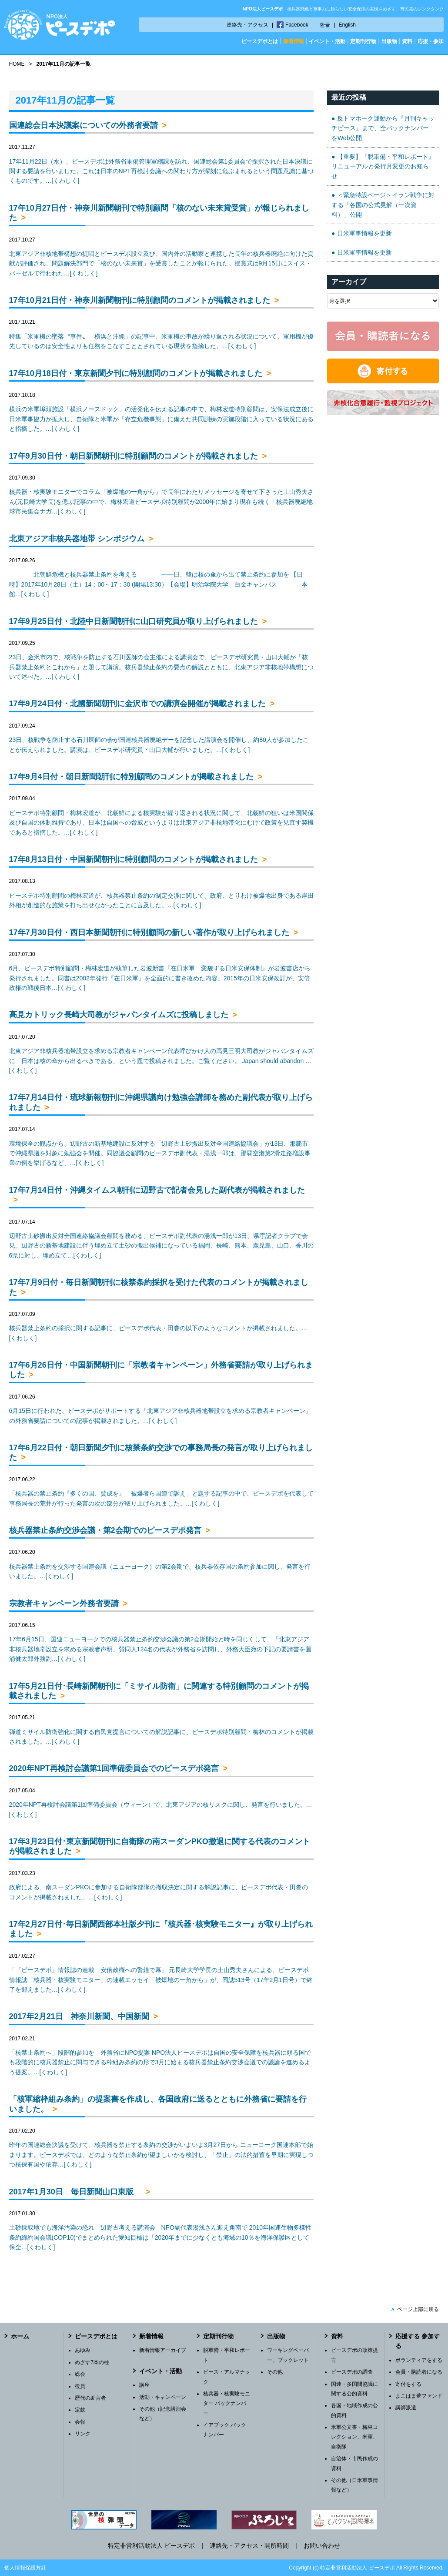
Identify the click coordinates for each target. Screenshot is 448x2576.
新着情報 (293, 41)
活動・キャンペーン (162, 2397)
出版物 (389, 41)
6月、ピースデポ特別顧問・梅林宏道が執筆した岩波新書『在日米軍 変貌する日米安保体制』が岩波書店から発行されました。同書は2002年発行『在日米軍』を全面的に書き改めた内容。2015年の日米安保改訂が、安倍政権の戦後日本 (160, 978)
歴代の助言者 (90, 2398)
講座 (144, 2385)
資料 (407, 41)
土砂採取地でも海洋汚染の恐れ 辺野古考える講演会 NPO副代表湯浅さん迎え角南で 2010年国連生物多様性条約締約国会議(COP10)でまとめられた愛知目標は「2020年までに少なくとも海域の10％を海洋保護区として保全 (160, 2237)
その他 (275, 2372)
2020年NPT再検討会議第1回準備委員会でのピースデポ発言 (114, 1768)
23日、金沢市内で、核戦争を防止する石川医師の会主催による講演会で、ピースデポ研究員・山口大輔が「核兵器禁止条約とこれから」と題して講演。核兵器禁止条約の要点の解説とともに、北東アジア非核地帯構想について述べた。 (161, 667)
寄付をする (408, 2384)
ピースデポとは (259, 41)
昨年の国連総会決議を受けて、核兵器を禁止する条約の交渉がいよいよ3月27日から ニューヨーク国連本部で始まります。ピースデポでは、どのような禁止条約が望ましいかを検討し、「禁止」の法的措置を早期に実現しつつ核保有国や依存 (161, 2154)
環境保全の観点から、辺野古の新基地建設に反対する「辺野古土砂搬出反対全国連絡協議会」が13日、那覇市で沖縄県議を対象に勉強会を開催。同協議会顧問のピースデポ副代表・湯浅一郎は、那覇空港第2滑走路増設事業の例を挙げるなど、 (160, 1153)
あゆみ (82, 2350)
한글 (325, 25)
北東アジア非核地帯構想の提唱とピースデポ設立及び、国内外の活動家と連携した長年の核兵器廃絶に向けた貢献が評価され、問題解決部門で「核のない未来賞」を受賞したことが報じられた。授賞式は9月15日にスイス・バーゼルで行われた (161, 263)
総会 (80, 2374)
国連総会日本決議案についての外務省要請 (83, 125)
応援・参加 (431, 41)
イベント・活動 (327, 41)
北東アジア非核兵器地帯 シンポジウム (76, 538)
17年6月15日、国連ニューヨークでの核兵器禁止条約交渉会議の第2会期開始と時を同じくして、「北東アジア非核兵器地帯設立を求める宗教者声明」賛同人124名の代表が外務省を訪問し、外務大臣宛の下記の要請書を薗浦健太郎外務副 (160, 1649)
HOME (17, 64)
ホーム (20, 2336)
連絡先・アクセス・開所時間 (249, 2545)
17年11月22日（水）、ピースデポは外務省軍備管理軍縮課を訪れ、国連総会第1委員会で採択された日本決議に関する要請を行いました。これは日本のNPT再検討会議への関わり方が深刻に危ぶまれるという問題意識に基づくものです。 (161, 171)
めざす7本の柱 (92, 2362)
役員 (80, 2386)
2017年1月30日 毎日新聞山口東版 (75, 2191)
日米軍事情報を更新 (364, 233)
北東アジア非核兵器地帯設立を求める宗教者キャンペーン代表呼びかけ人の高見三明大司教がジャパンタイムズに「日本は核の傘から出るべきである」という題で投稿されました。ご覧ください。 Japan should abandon (161, 1060)
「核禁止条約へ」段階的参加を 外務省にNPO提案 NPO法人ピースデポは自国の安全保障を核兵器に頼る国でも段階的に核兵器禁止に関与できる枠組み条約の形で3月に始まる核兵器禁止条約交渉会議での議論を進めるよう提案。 (160, 2062)
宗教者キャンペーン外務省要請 (64, 1603)
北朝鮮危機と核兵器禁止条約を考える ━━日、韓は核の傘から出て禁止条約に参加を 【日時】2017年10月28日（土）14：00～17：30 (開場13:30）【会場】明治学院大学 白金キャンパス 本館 (158, 584)
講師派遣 (405, 2408)
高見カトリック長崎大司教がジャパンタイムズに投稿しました (118, 1014)
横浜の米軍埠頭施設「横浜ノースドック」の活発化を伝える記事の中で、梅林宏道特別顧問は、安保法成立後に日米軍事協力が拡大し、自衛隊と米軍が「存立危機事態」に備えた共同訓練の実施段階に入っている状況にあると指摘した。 (161, 419)
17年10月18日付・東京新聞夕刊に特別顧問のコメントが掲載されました (135, 373)
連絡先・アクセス (247, 25)
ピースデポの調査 (352, 2372)
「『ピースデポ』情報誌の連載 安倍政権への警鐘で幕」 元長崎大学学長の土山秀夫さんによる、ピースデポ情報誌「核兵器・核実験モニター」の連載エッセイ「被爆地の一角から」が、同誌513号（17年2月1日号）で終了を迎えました (161, 1979)
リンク (82, 2434)
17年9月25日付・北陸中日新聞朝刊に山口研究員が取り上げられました (133, 621)
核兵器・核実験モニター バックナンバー (226, 2403)
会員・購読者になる (418, 2372)
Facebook (296, 25)
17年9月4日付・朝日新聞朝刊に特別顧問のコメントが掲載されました (131, 776)
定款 (80, 2410)
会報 (80, 2422)
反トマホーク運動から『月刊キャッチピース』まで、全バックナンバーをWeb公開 (383, 128)
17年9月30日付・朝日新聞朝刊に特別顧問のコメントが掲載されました (133, 456)
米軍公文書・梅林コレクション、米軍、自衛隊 (354, 2437)
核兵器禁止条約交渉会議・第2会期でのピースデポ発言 (105, 1530)
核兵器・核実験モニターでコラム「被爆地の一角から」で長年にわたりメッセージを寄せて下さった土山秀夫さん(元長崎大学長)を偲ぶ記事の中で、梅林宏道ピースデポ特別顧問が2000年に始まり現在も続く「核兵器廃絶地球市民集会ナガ (161, 501)
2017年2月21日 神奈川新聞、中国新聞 (79, 2016)
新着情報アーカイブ (162, 2350)
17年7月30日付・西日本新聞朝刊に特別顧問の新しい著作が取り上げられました (149, 932)
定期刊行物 (363, 41)
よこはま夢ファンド (418, 2396)
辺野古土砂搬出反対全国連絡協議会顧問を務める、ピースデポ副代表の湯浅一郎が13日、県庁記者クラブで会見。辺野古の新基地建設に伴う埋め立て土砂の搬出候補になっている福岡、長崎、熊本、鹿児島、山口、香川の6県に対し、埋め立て (161, 1245)
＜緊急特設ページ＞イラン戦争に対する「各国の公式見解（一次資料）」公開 (383, 204)
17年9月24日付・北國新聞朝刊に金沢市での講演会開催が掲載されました (137, 703)
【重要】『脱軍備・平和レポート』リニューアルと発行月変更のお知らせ (383, 166)
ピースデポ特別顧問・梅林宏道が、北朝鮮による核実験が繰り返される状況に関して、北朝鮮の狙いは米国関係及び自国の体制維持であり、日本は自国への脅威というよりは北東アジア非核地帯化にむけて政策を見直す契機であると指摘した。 (161, 822)
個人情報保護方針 (25, 2568)
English (347, 25)
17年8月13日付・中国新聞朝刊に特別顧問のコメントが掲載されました (133, 859)
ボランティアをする (418, 2360)
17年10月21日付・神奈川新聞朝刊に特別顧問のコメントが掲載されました (139, 300)
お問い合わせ (322, 2545)
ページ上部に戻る (415, 2309)
